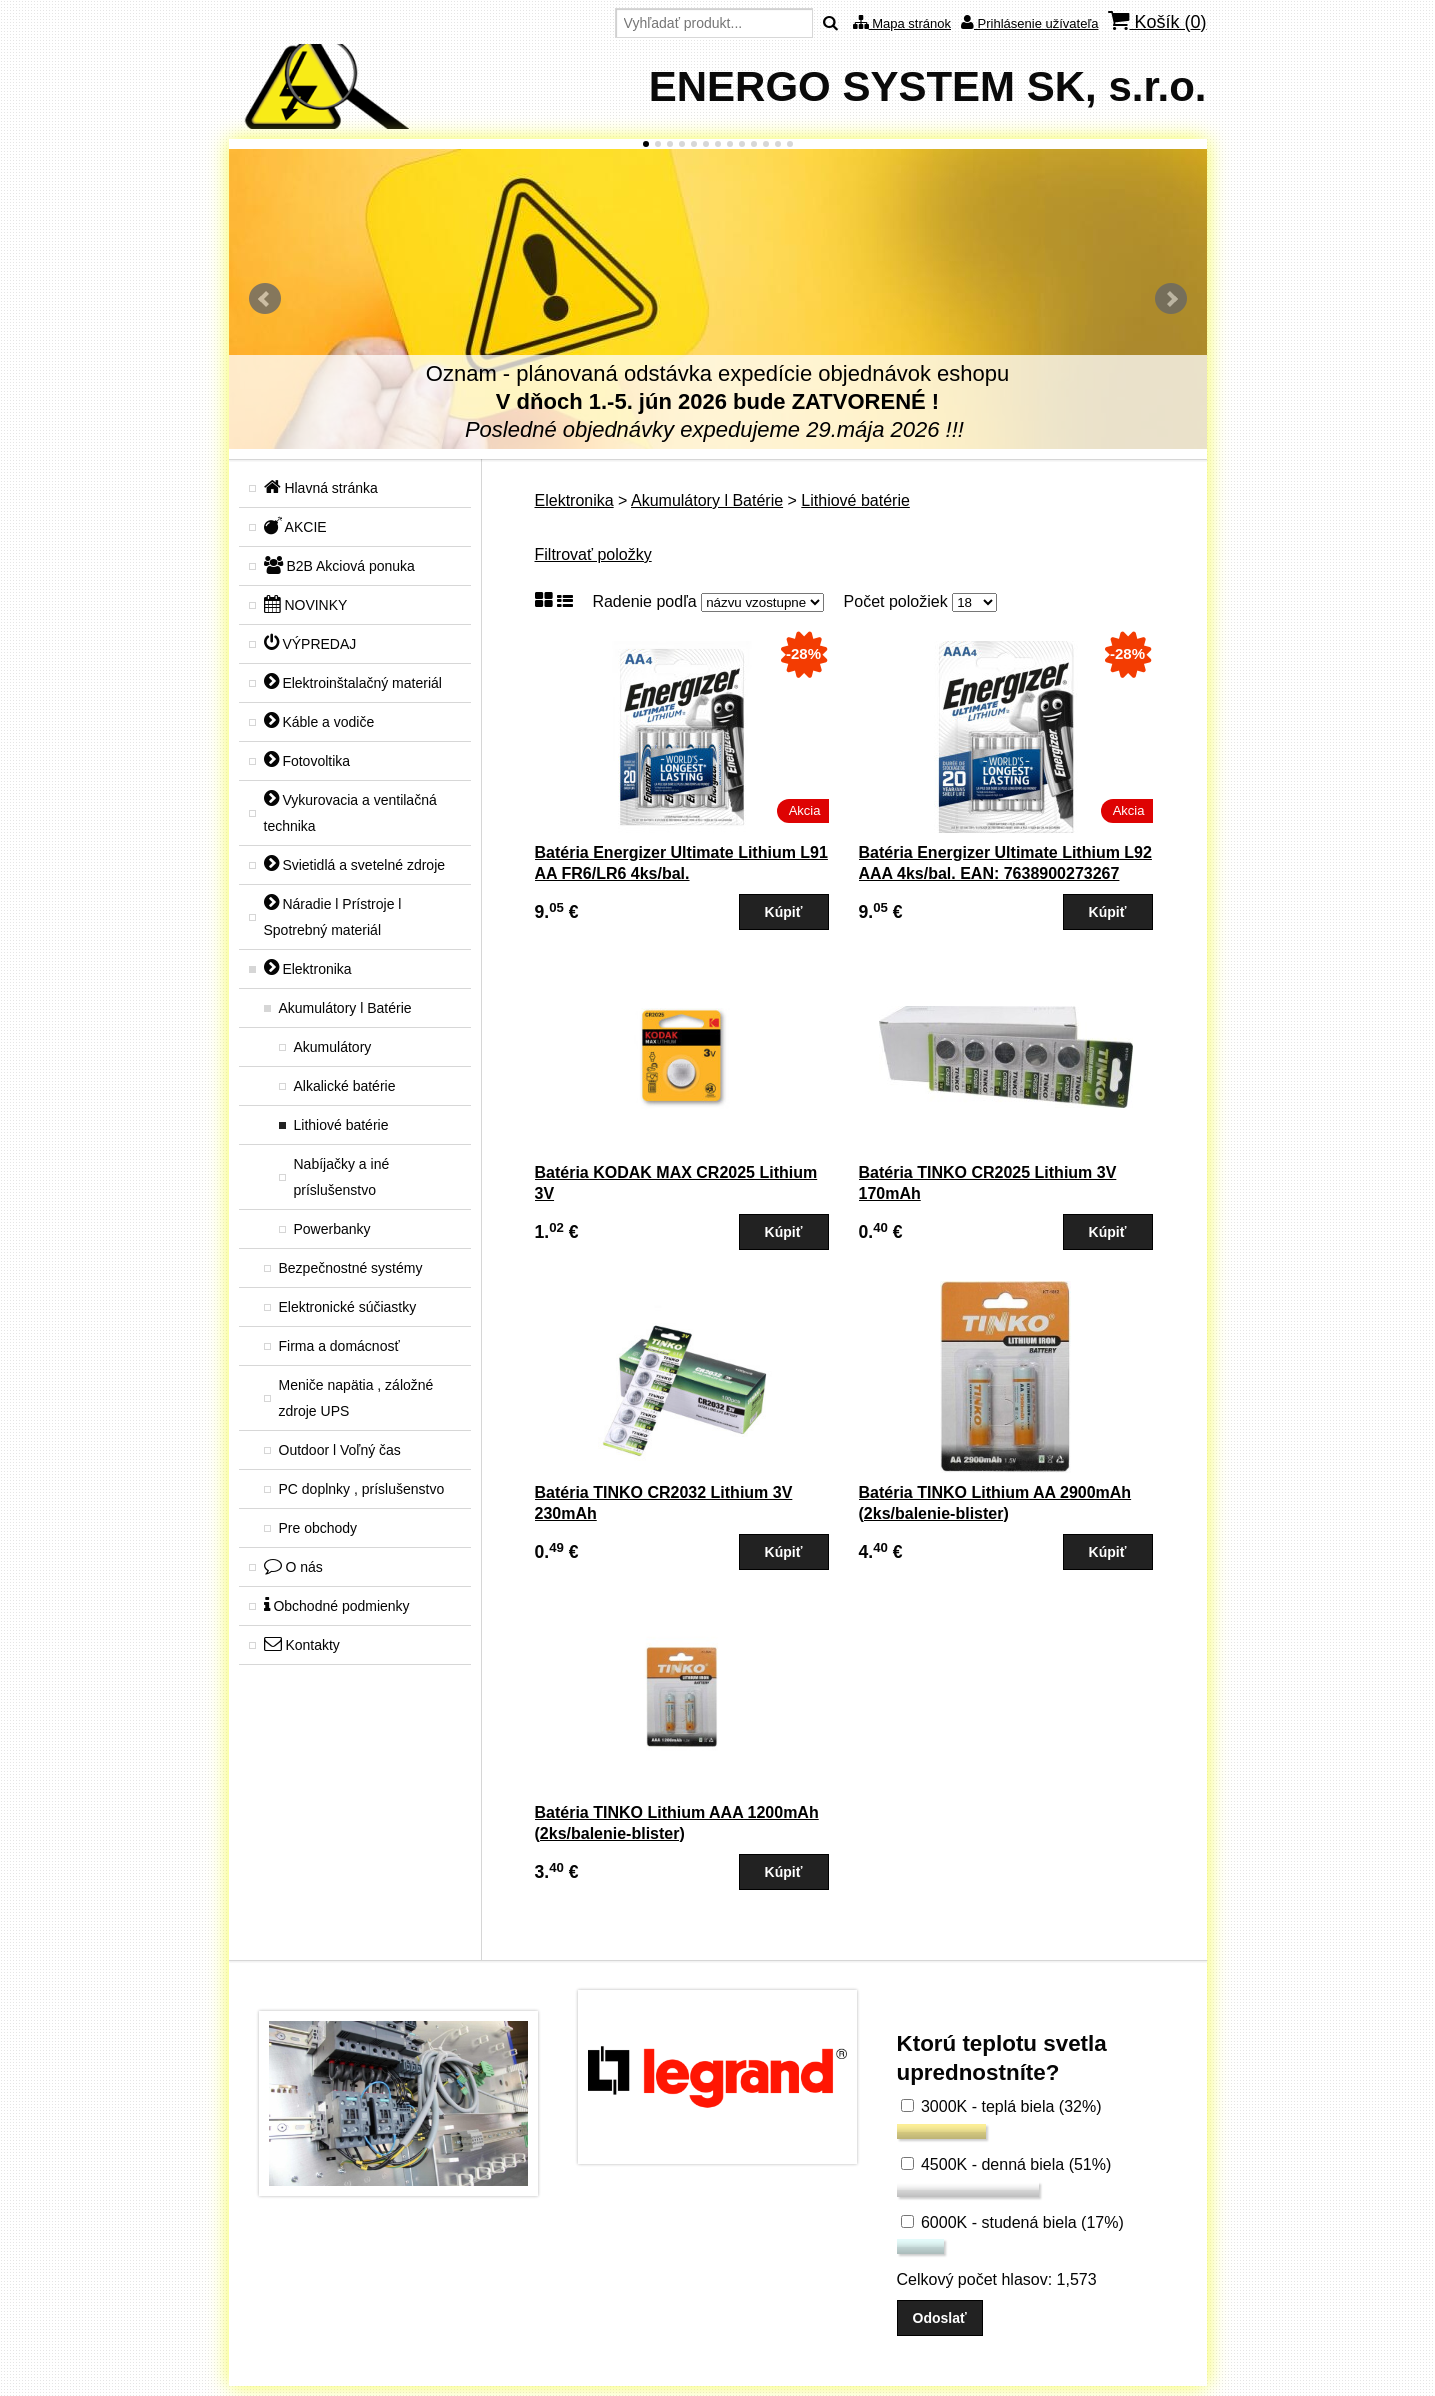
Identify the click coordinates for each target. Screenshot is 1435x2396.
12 (778, 144)
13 (790, 144)
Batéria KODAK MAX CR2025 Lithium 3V (676, 1183)
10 (754, 144)
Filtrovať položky (593, 554)
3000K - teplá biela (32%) (1001, 2106)
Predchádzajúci (265, 299)
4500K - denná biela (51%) (1006, 2164)
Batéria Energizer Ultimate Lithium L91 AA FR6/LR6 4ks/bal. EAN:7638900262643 (681, 873)
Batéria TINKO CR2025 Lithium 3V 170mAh (988, 1183)
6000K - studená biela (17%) (1012, 2222)
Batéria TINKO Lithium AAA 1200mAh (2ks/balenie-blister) (677, 1823)
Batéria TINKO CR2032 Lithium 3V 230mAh (664, 1503)
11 (766, 144)
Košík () (1157, 21)
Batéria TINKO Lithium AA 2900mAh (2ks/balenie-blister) (995, 1503)
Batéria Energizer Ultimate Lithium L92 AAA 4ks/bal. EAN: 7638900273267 (1005, 863)
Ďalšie (1171, 299)
